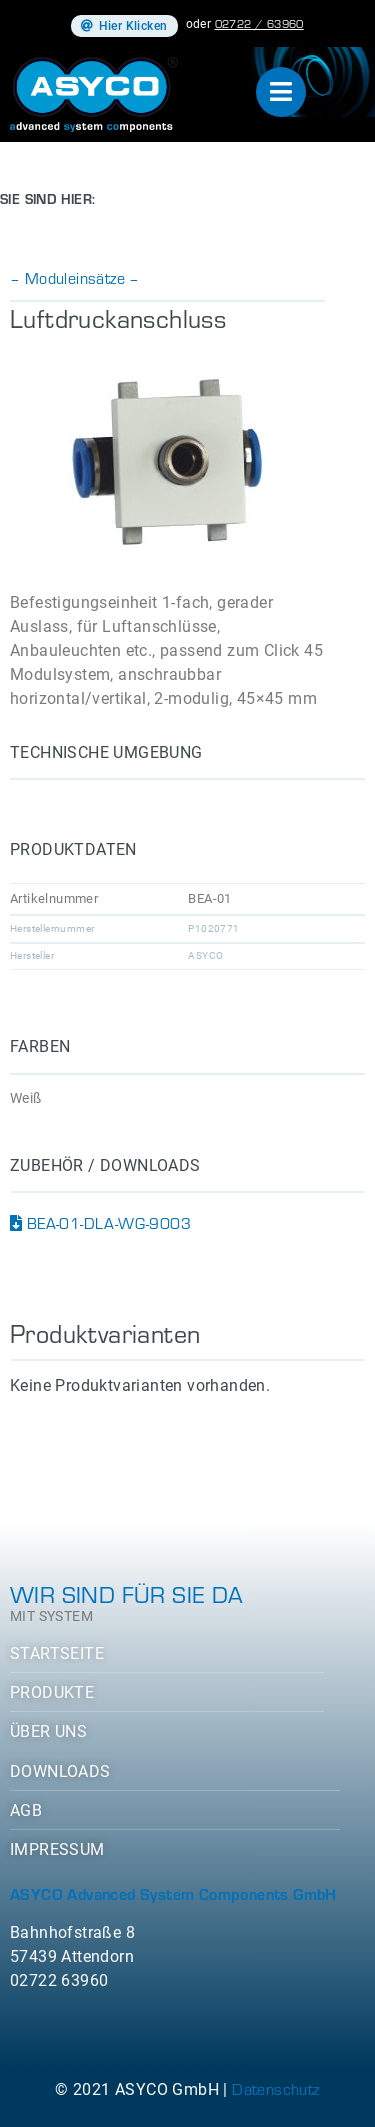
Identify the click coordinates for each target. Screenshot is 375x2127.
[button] (124, 26)
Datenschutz (275, 2088)
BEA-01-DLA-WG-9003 (100, 1222)
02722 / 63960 (259, 23)
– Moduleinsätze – (75, 277)
